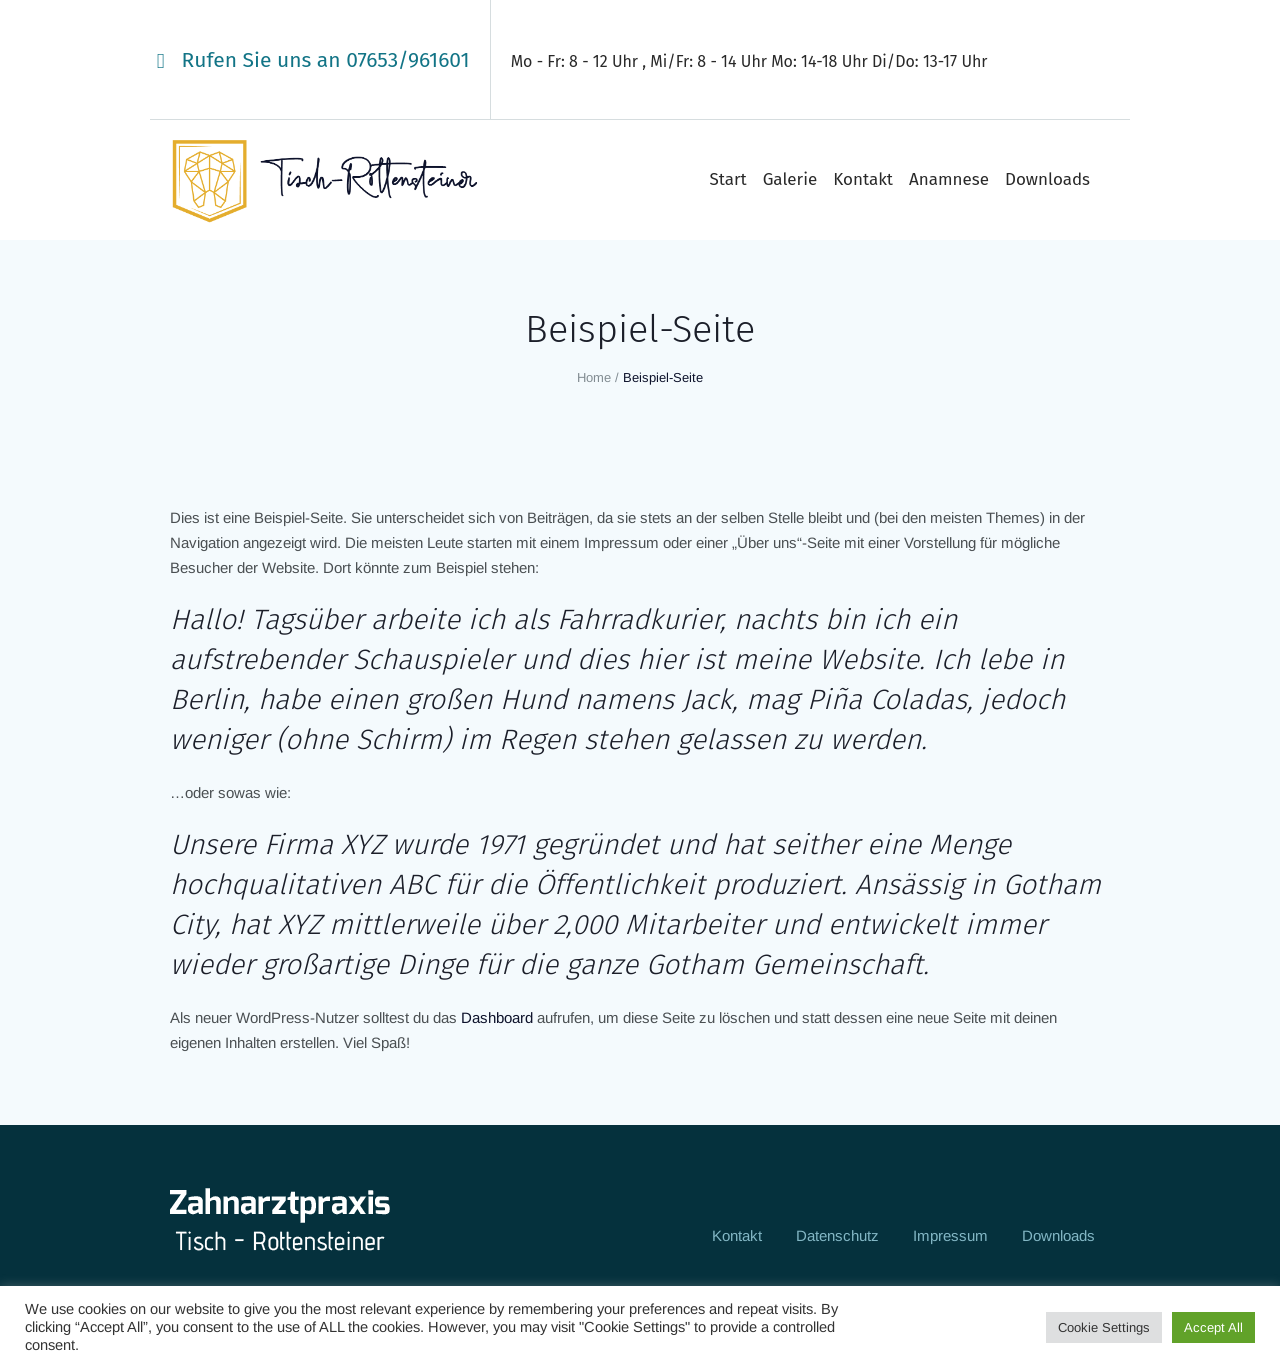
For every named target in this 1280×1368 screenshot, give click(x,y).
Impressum (950, 1235)
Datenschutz (837, 1235)
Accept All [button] (1213, 1327)
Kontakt (737, 1235)
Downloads (1058, 1235)
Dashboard (497, 1017)
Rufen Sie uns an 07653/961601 (326, 60)
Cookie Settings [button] (1104, 1327)
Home (594, 377)
